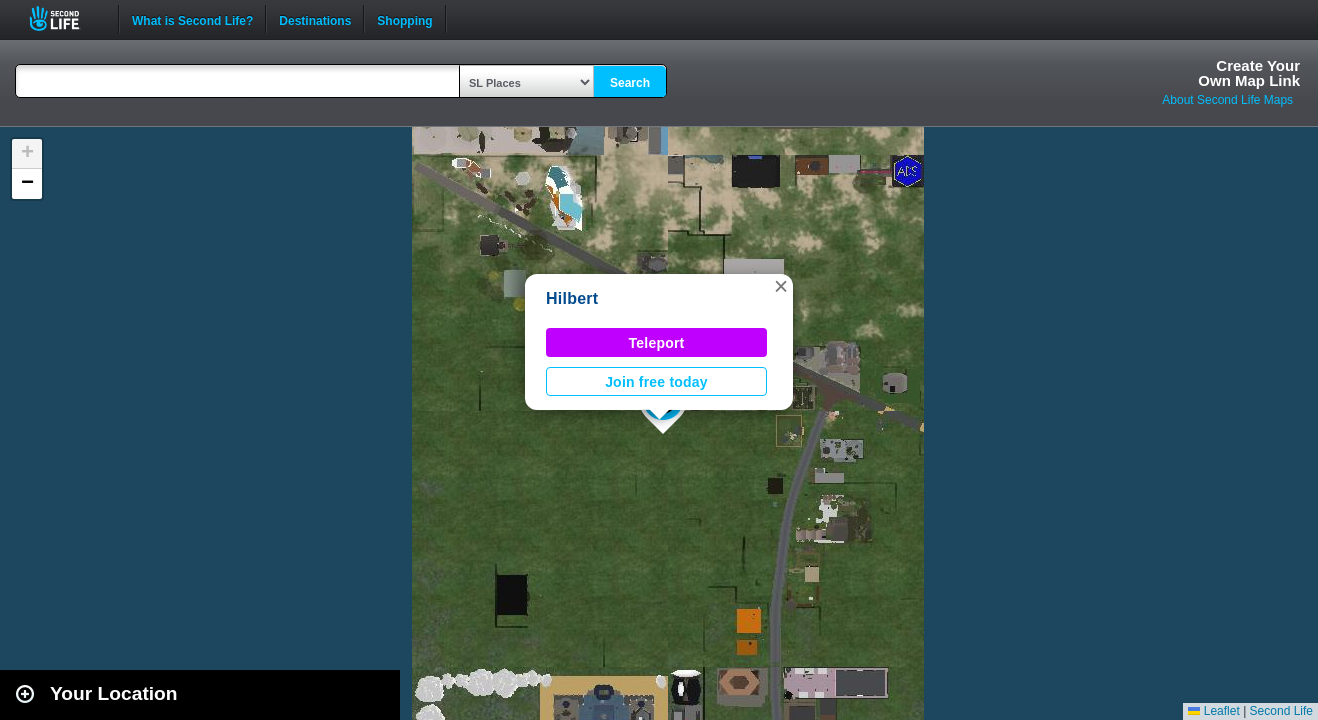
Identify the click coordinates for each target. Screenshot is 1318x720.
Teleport (657, 343)
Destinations (315, 19)
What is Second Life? (192, 19)
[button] (781, 286)
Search (630, 83)
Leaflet (1213, 711)
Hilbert (572, 298)
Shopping (404, 19)
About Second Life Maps (1227, 100)
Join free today (656, 382)
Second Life (65, 18)
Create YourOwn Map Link (1249, 73)
